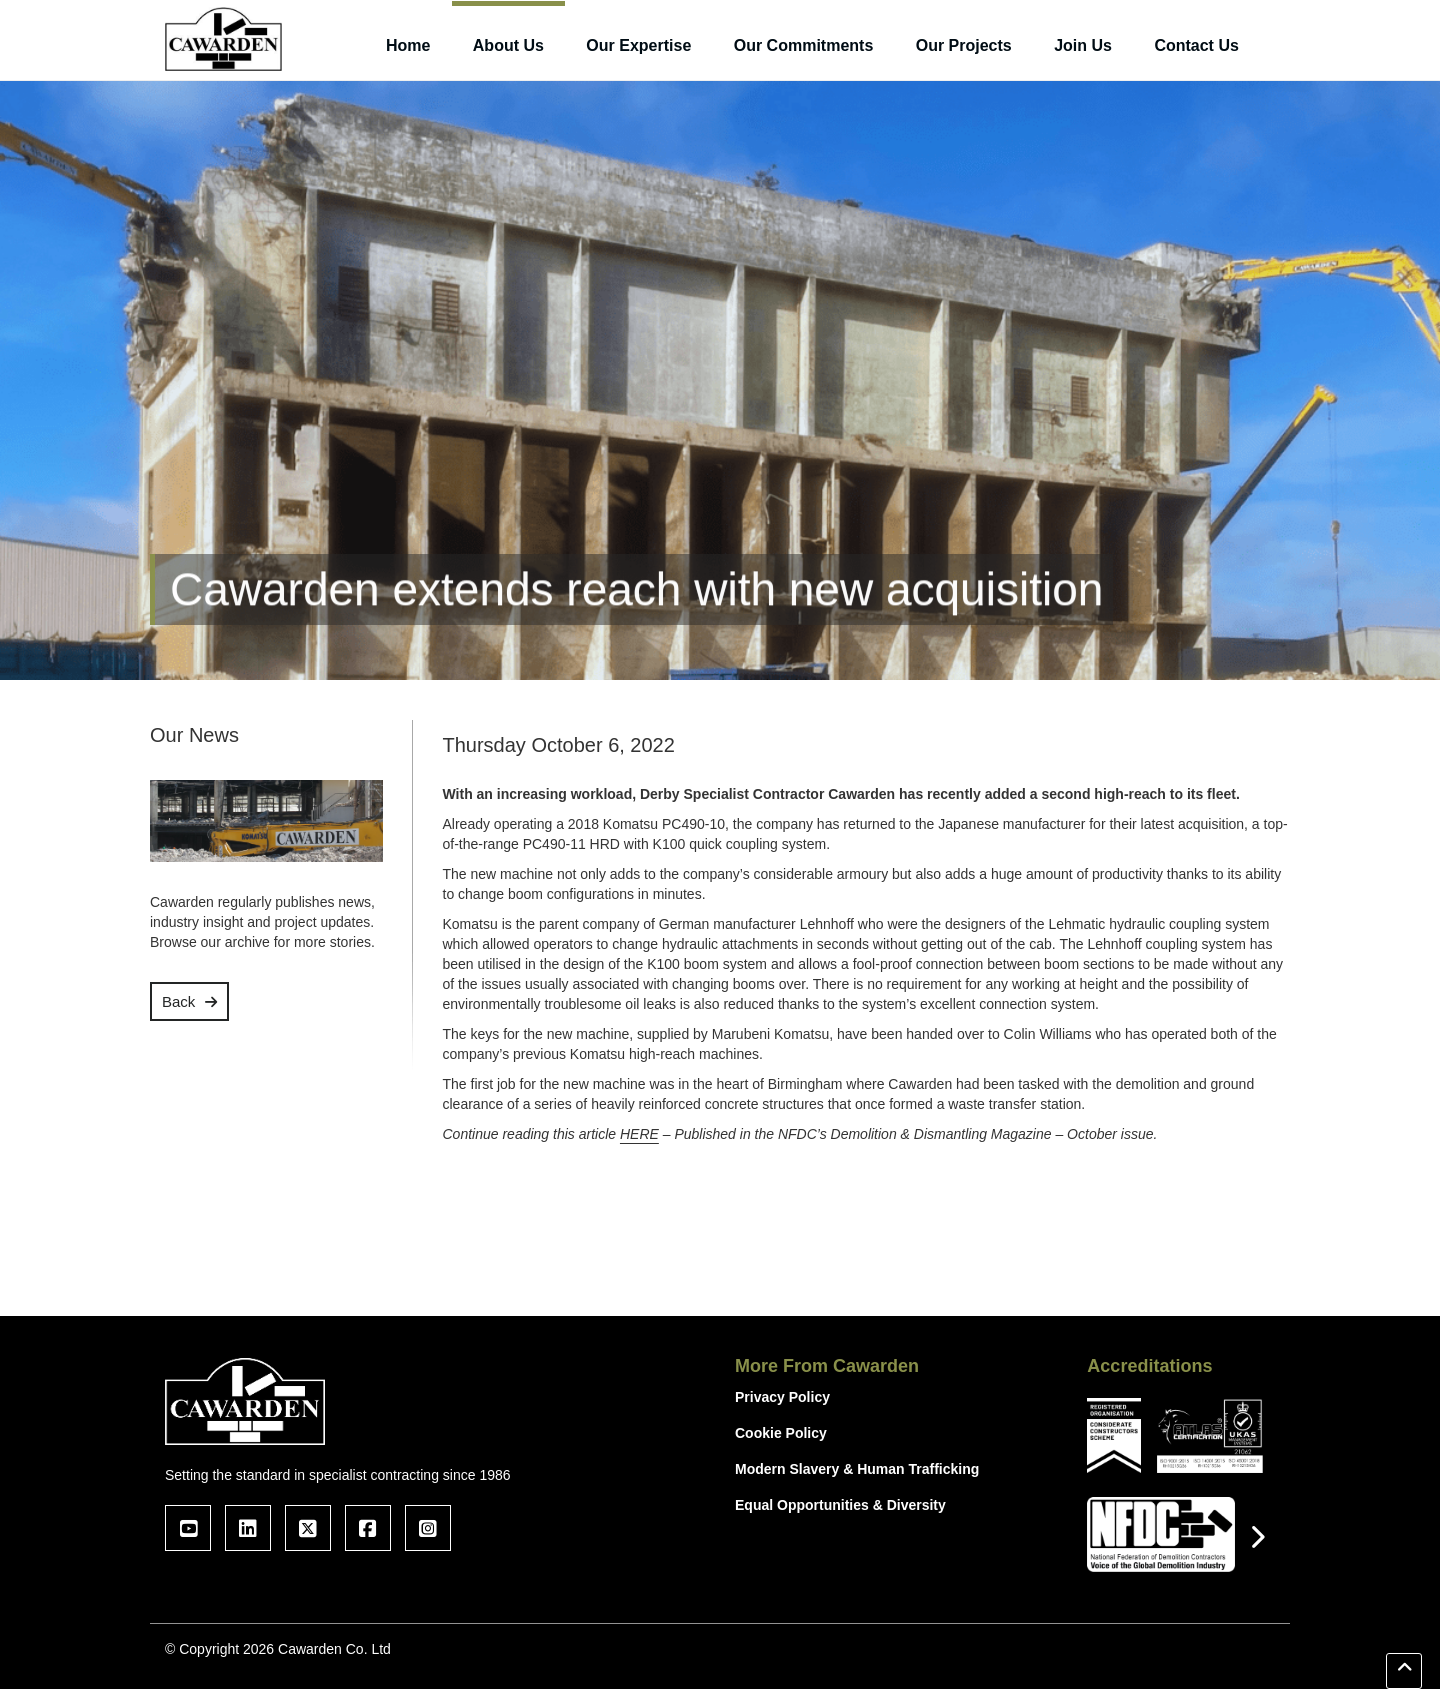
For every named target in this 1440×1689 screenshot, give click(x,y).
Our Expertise (638, 45)
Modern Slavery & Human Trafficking (857, 1469)
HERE (639, 1134)
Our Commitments (804, 45)
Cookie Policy (781, 1433)
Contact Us (1196, 45)
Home (408, 45)
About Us (508, 45)
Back (178, 1001)
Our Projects (964, 45)
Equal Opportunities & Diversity (840, 1505)
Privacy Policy (782, 1397)
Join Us (1083, 45)
